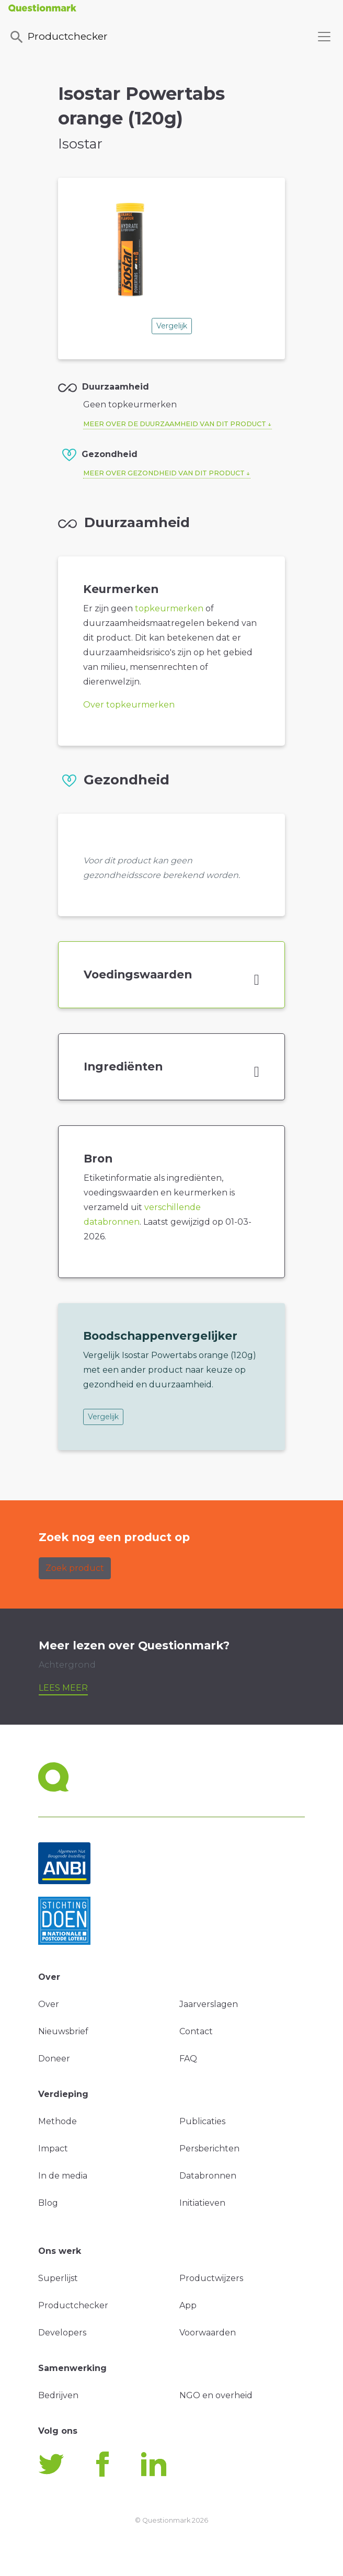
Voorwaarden (207, 2333)
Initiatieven (202, 2203)
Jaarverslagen (208, 2004)
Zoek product (74, 1568)
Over (48, 2004)
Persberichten (209, 2148)
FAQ (188, 2059)
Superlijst (58, 2278)
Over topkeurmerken (129, 705)
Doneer (54, 2059)
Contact (196, 2031)
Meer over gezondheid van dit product (164, 473)
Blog (48, 2203)
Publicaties (202, 2121)
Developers (62, 2333)
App (188, 2305)
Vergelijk (171, 325)
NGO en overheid (216, 2395)
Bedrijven (58, 2395)
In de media (62, 2176)
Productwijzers (211, 2278)
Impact (53, 2148)
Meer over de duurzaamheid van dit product (174, 424)
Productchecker (58, 37)
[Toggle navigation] (324, 37)
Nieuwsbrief (63, 2031)
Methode (57, 2121)
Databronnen (207, 2176)
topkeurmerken (169, 608)
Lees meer (63, 1688)
